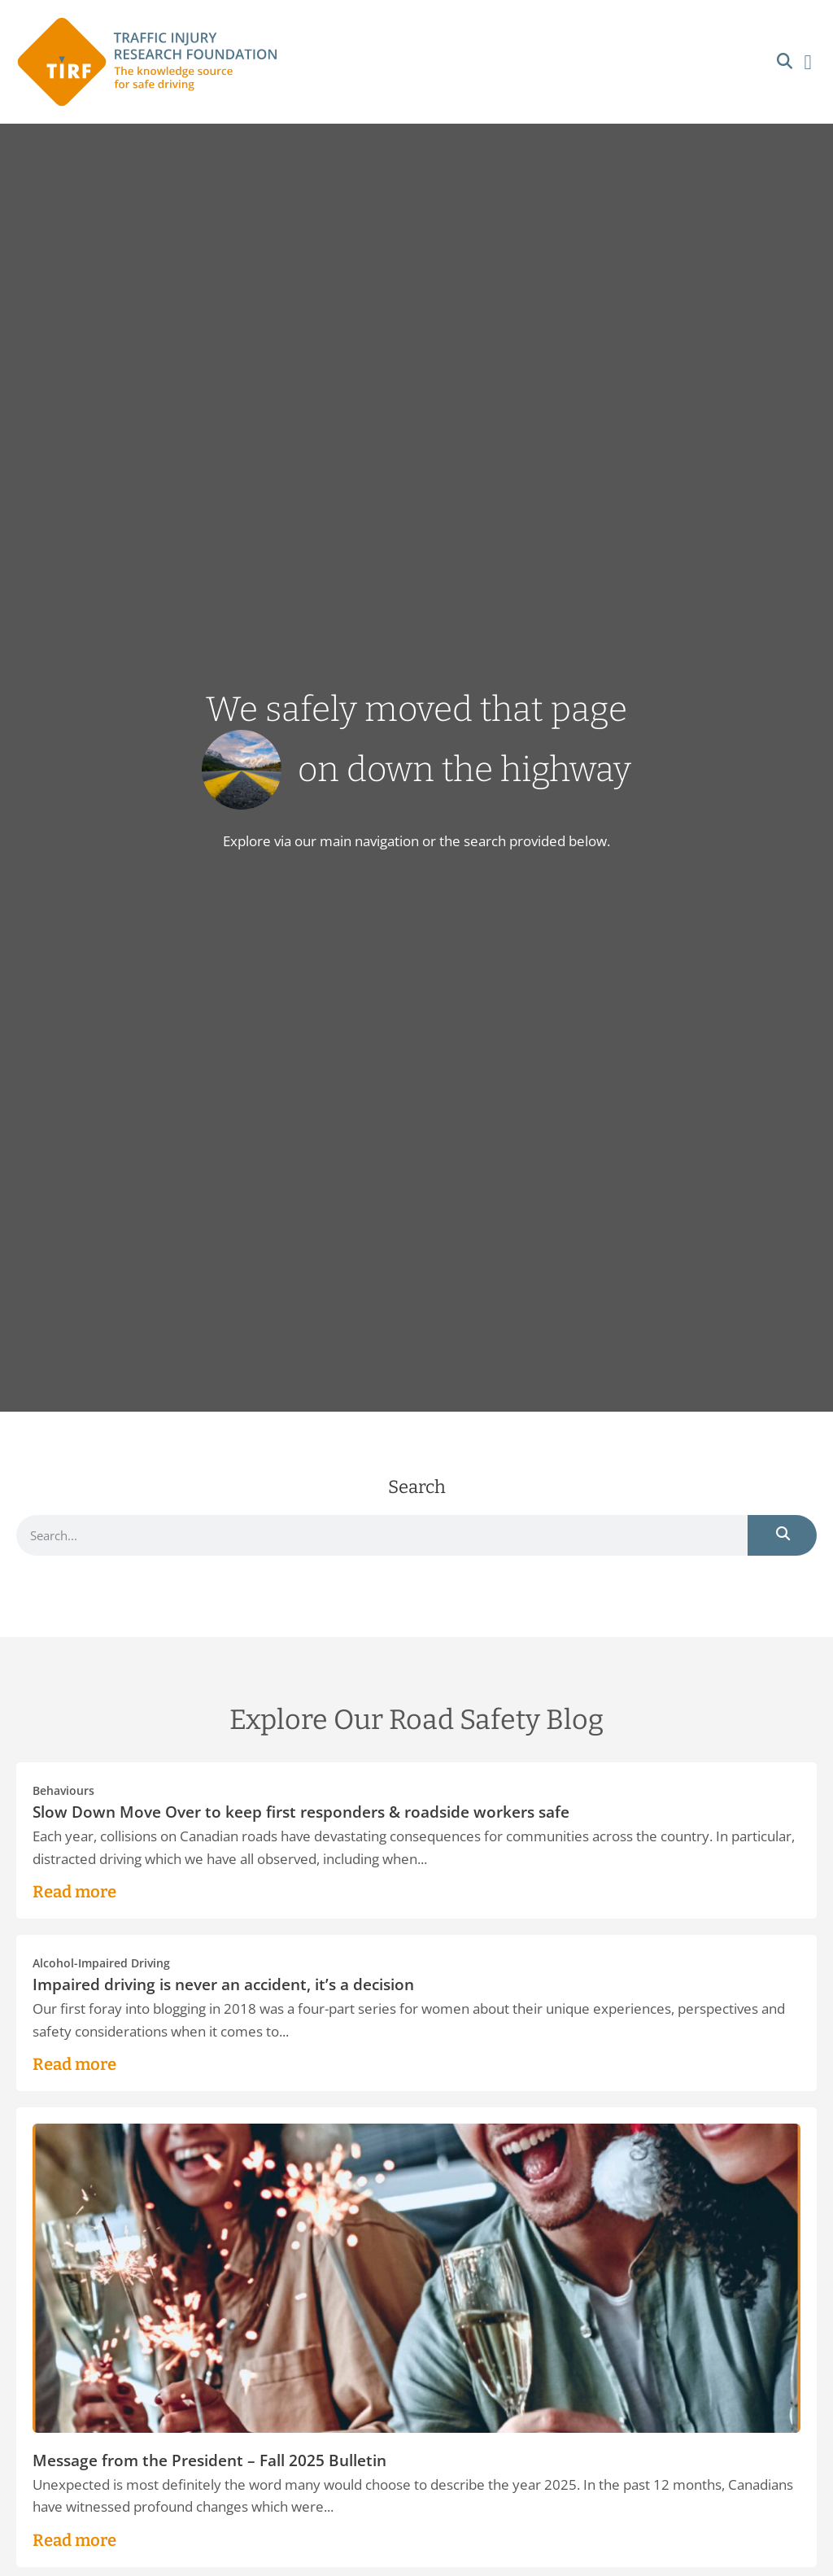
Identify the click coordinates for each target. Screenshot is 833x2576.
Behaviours (63, 1791)
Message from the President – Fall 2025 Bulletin (209, 2460)
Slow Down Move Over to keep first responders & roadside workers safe (301, 1811)
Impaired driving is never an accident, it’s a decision (223, 1984)
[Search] (782, 1535)
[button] (784, 62)
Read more (74, 1891)
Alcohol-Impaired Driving (101, 1963)
